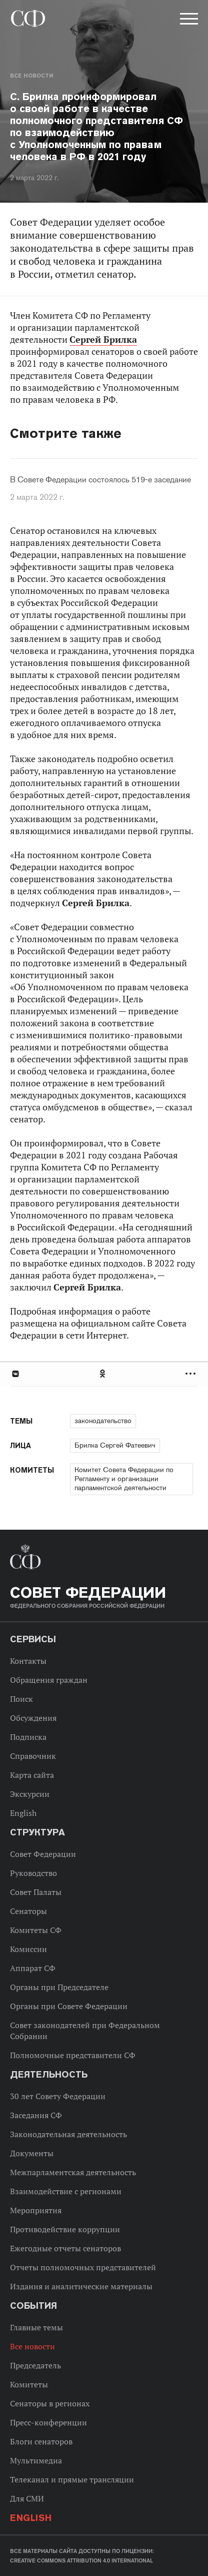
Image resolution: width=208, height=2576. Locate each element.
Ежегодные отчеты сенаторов (65, 2248)
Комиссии (28, 1949)
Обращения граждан (49, 1680)
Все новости (31, 75)
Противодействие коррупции (65, 2229)
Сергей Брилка (103, 339)
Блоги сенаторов (41, 2441)
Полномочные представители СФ (73, 2055)
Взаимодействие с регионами (66, 2191)
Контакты (28, 1661)
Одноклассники (103, 1374)
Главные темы (36, 2327)
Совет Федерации (43, 1854)
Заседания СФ (36, 2115)
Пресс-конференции (48, 2422)
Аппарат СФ (33, 1968)
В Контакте (15, 1374)
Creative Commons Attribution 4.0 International (81, 2560)
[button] (188, 20)
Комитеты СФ (36, 1930)
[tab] (104, 1374)
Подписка (28, 1737)
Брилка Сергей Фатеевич (115, 1445)
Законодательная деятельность (68, 2134)
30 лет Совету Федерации (58, 2096)
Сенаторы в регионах (50, 2403)
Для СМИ (27, 2498)
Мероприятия (36, 2210)
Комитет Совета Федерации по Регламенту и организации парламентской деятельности (124, 1478)
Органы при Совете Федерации (69, 2006)
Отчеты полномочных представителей (83, 2267)
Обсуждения (33, 1718)
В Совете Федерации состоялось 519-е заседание (100, 480)
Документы (32, 2153)
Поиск (21, 1699)
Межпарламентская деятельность (73, 2172)
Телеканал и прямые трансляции (72, 2479)
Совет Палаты (36, 1892)
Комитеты (29, 2384)
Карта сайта (32, 1775)
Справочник (33, 1756)
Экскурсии (30, 1794)
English (23, 1813)
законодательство (103, 1420)
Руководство (33, 1873)
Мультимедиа (36, 2460)
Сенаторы (28, 1911)
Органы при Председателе (59, 1987)
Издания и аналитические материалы (81, 2286)
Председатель (35, 2365)
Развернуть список (192, 1374)
